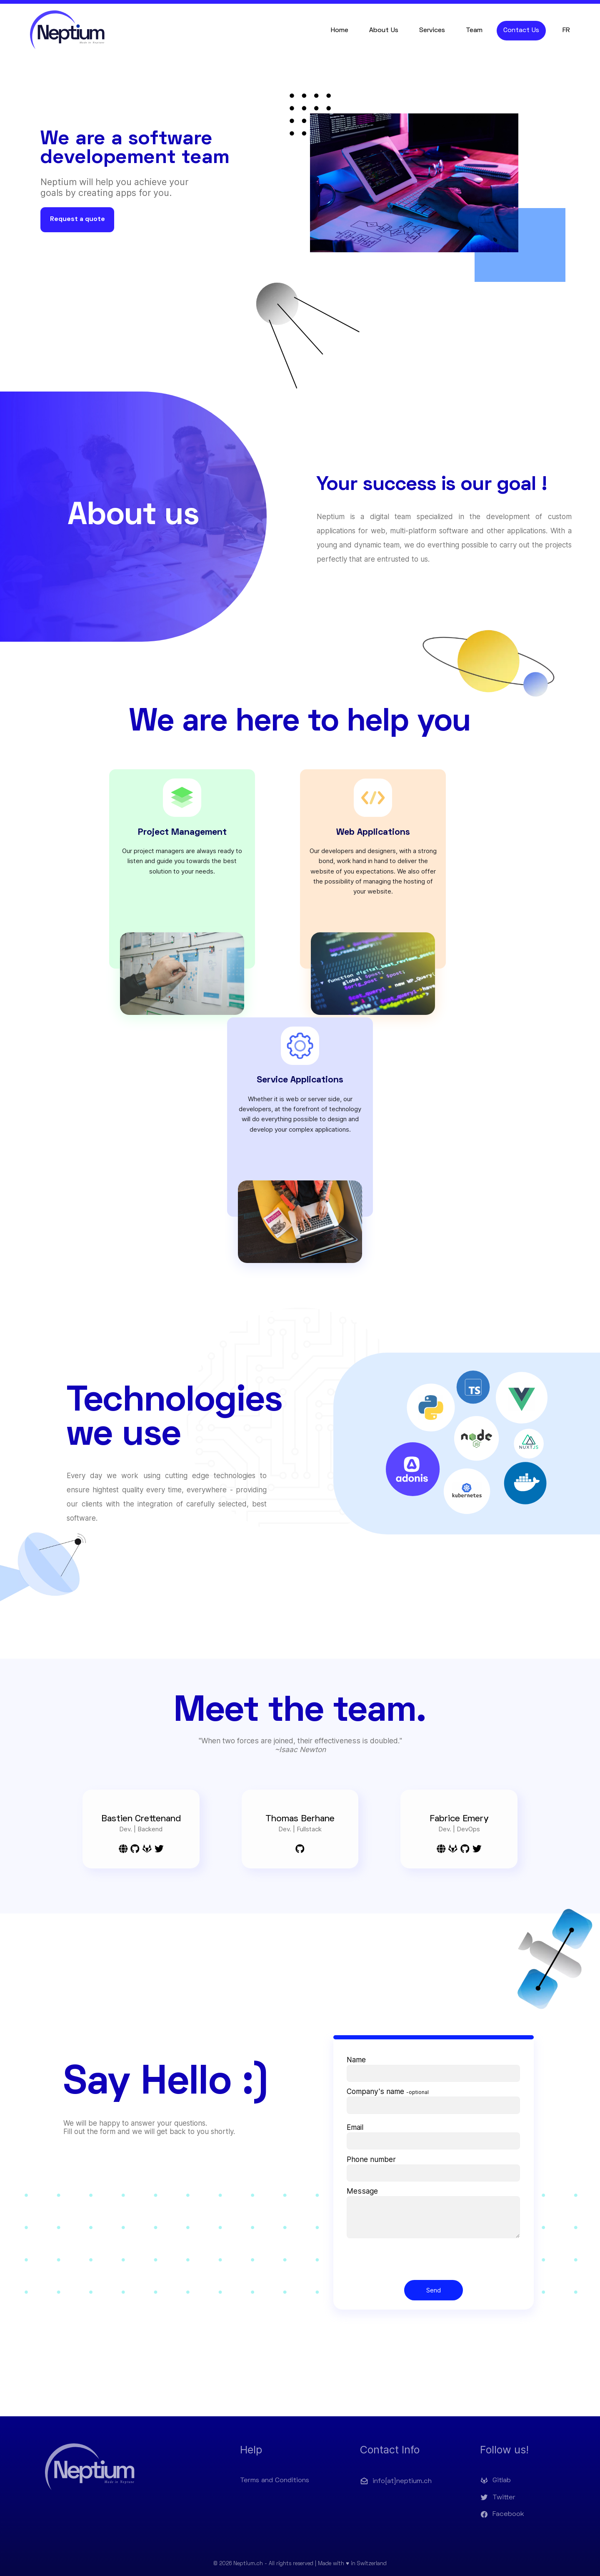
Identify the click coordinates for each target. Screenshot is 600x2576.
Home (339, 30)
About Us (383, 30)
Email (355, 2127)
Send (433, 2290)
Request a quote (77, 219)
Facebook (502, 2514)
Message (362, 2191)
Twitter (497, 2497)
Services (432, 30)
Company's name (388, 2091)
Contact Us (521, 30)
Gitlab (495, 2480)
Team (474, 30)
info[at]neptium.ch (396, 2481)
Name (356, 2059)
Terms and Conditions (274, 2480)
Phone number (371, 2159)
